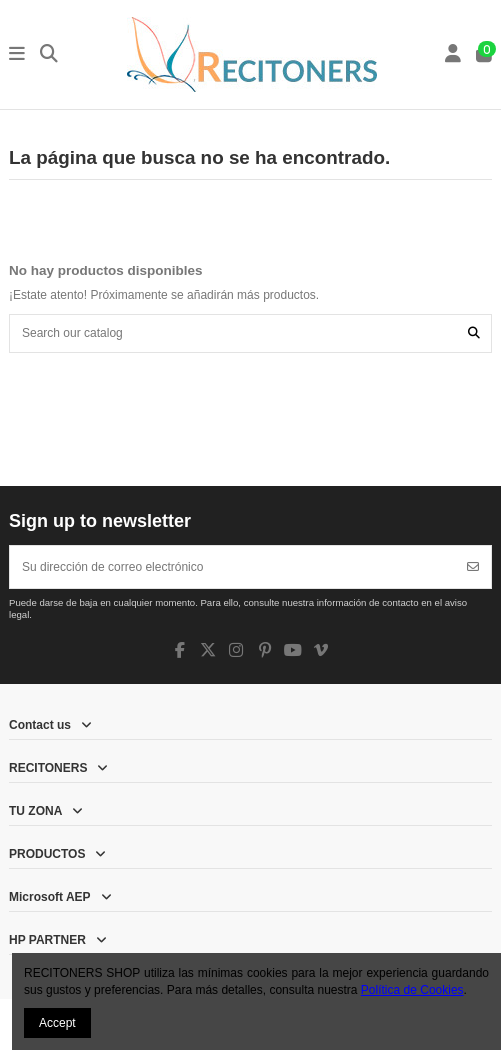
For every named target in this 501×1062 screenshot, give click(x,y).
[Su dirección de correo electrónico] (233, 567)
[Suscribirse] (473, 567)
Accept (57, 1023)
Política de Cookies (412, 990)
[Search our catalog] (474, 333)
